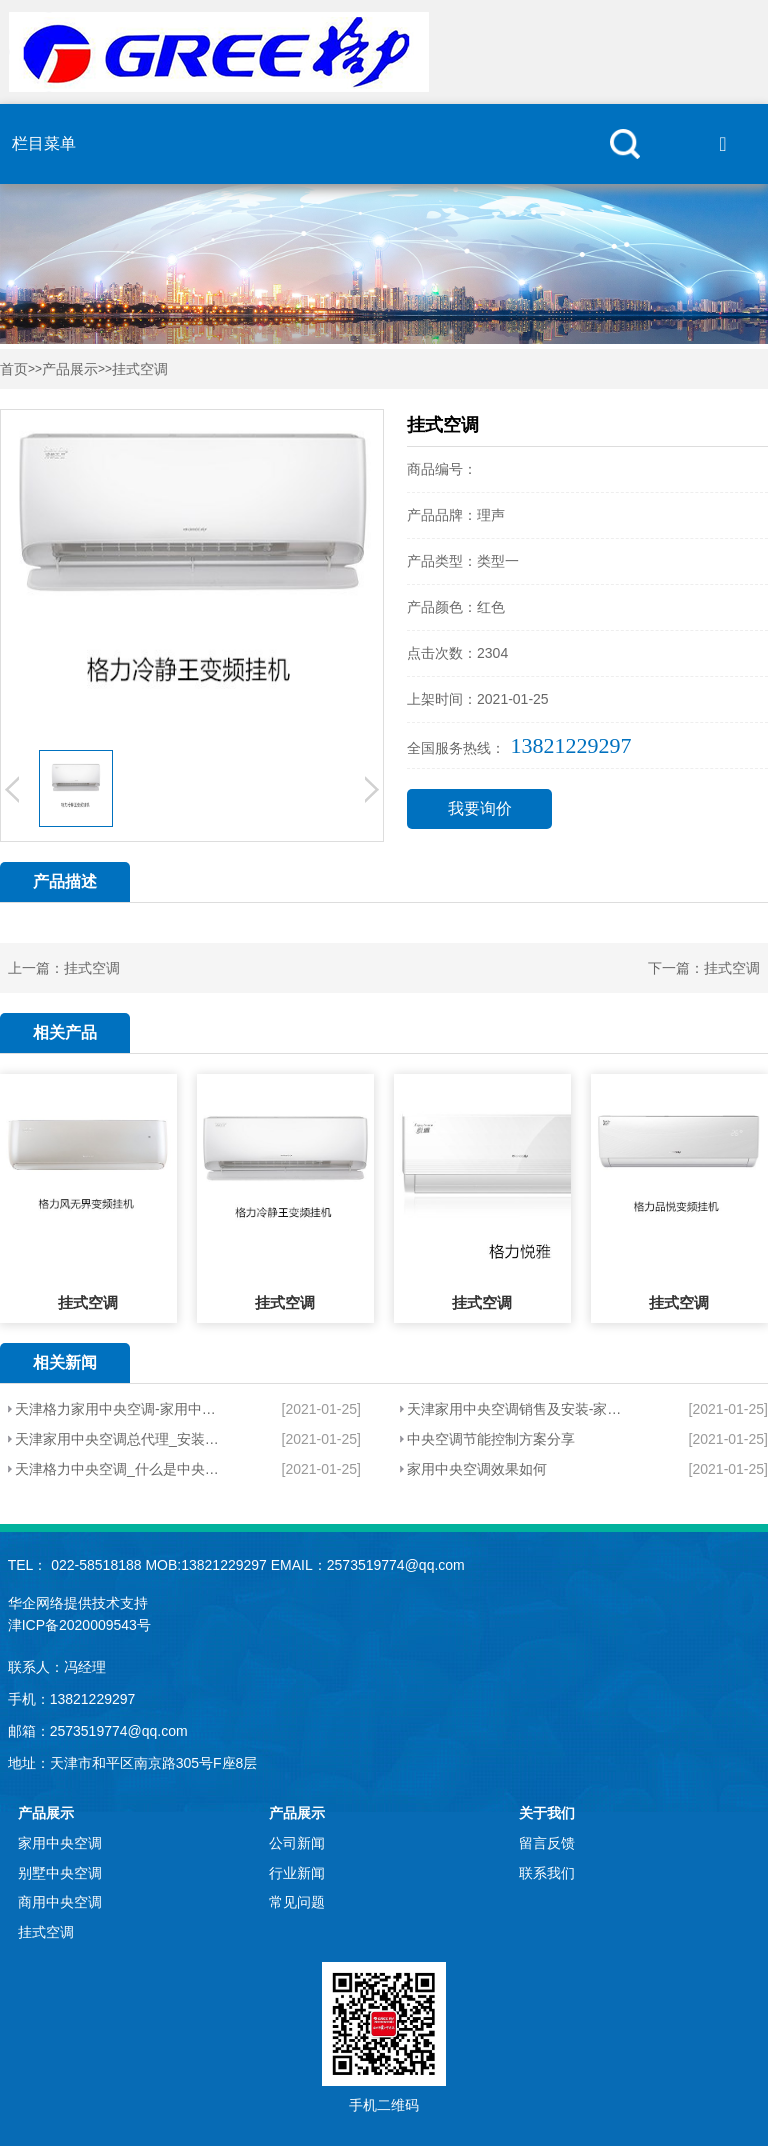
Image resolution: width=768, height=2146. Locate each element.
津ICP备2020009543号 (79, 1625)
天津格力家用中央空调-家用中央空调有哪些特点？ (119, 1409)
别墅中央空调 (60, 1873)
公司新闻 (297, 1843)
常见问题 (297, 1902)
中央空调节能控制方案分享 (491, 1439)
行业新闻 (297, 1873)
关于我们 (547, 1813)
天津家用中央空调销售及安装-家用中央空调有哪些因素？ (515, 1409)
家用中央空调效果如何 (477, 1469)
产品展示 (70, 369)
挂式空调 (140, 369)
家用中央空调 (60, 1843)
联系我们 (547, 1873)
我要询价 (480, 808)
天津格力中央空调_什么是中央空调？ (119, 1469)
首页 (14, 369)
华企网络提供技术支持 (78, 1603)
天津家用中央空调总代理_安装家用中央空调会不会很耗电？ (119, 1439)
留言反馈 (547, 1843)
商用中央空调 (60, 1902)
